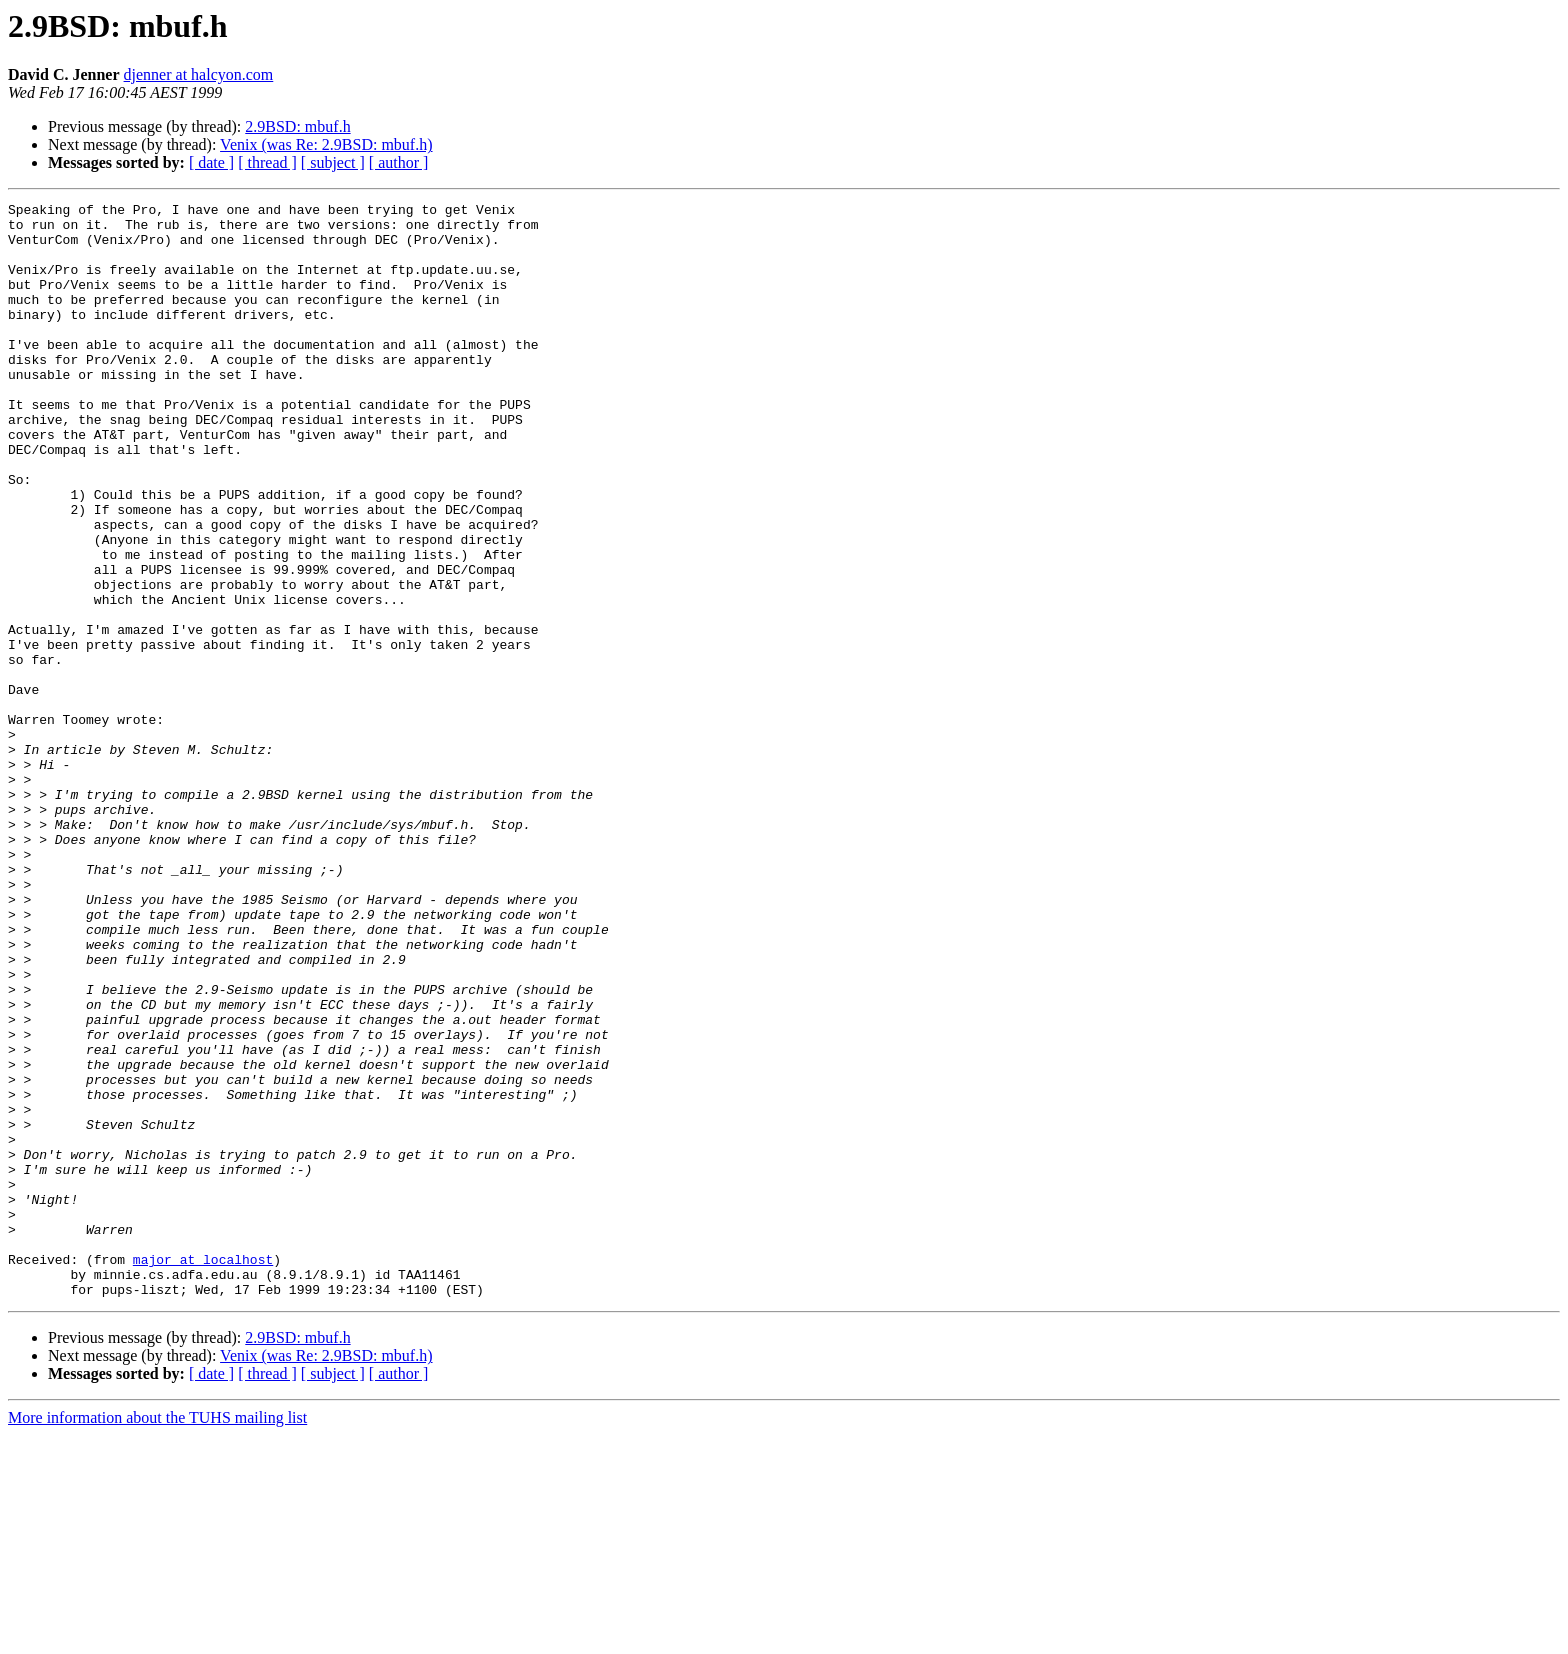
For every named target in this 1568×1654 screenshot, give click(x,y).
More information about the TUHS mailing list (157, 1636)
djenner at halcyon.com (199, 74)
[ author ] (399, 162)
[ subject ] (333, 162)
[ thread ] (267, 162)
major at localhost (203, 1472)
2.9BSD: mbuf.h (297, 126)
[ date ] (211, 162)
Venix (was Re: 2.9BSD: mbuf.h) (326, 144)
